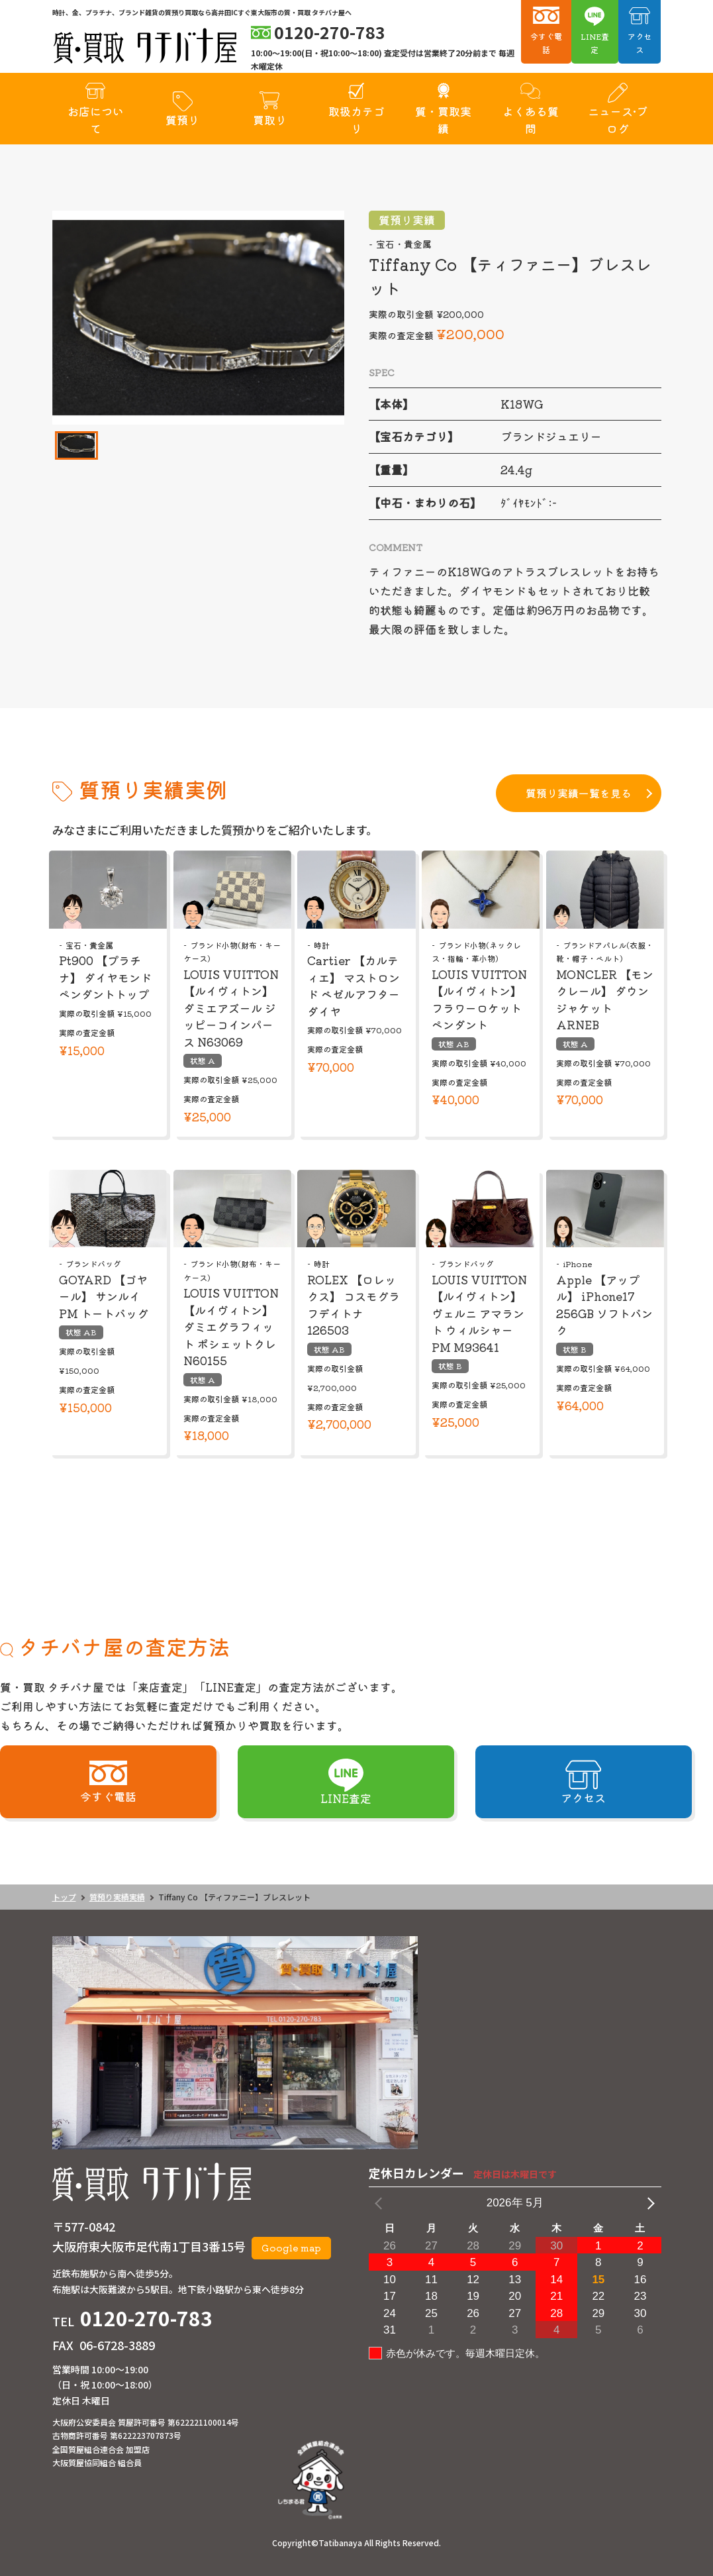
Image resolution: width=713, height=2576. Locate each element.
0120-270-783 (146, 2317)
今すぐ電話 (546, 42)
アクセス (639, 42)
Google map (291, 2247)
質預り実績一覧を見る (579, 793)
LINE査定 (595, 42)
